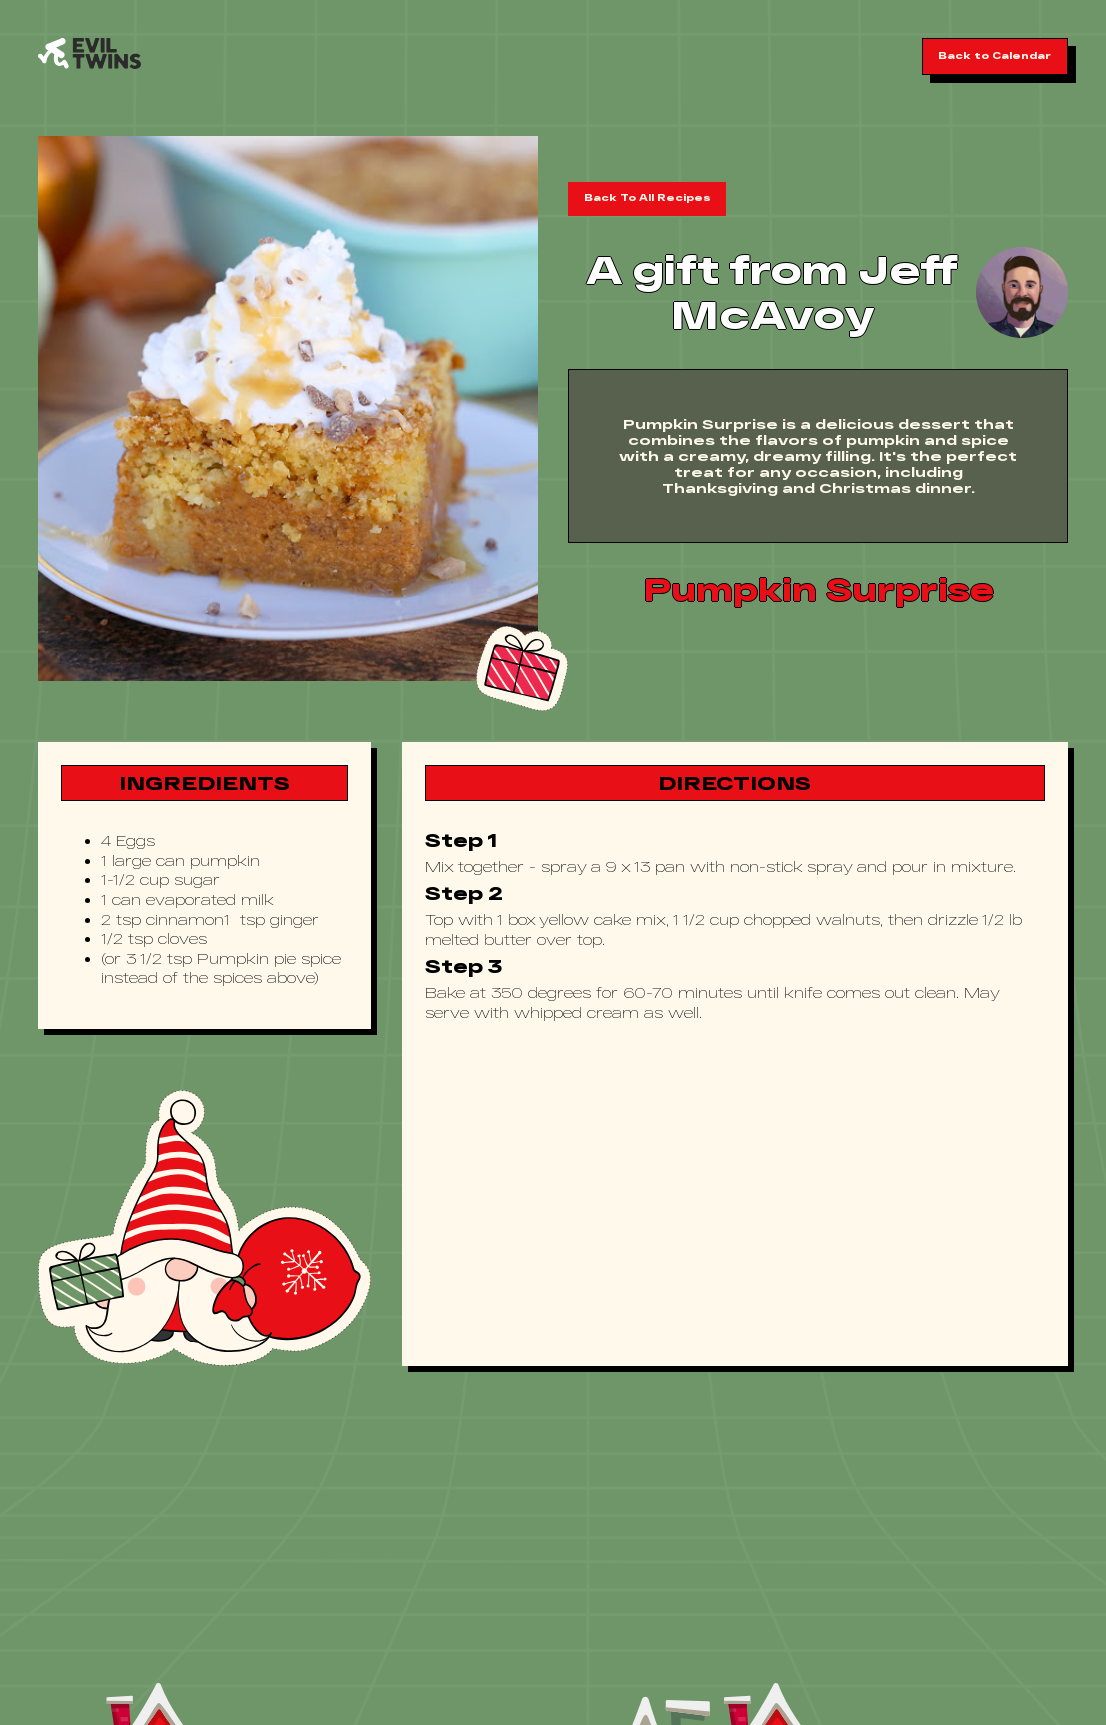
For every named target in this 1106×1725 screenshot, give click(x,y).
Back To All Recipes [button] (647, 197)
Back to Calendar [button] (994, 55)
